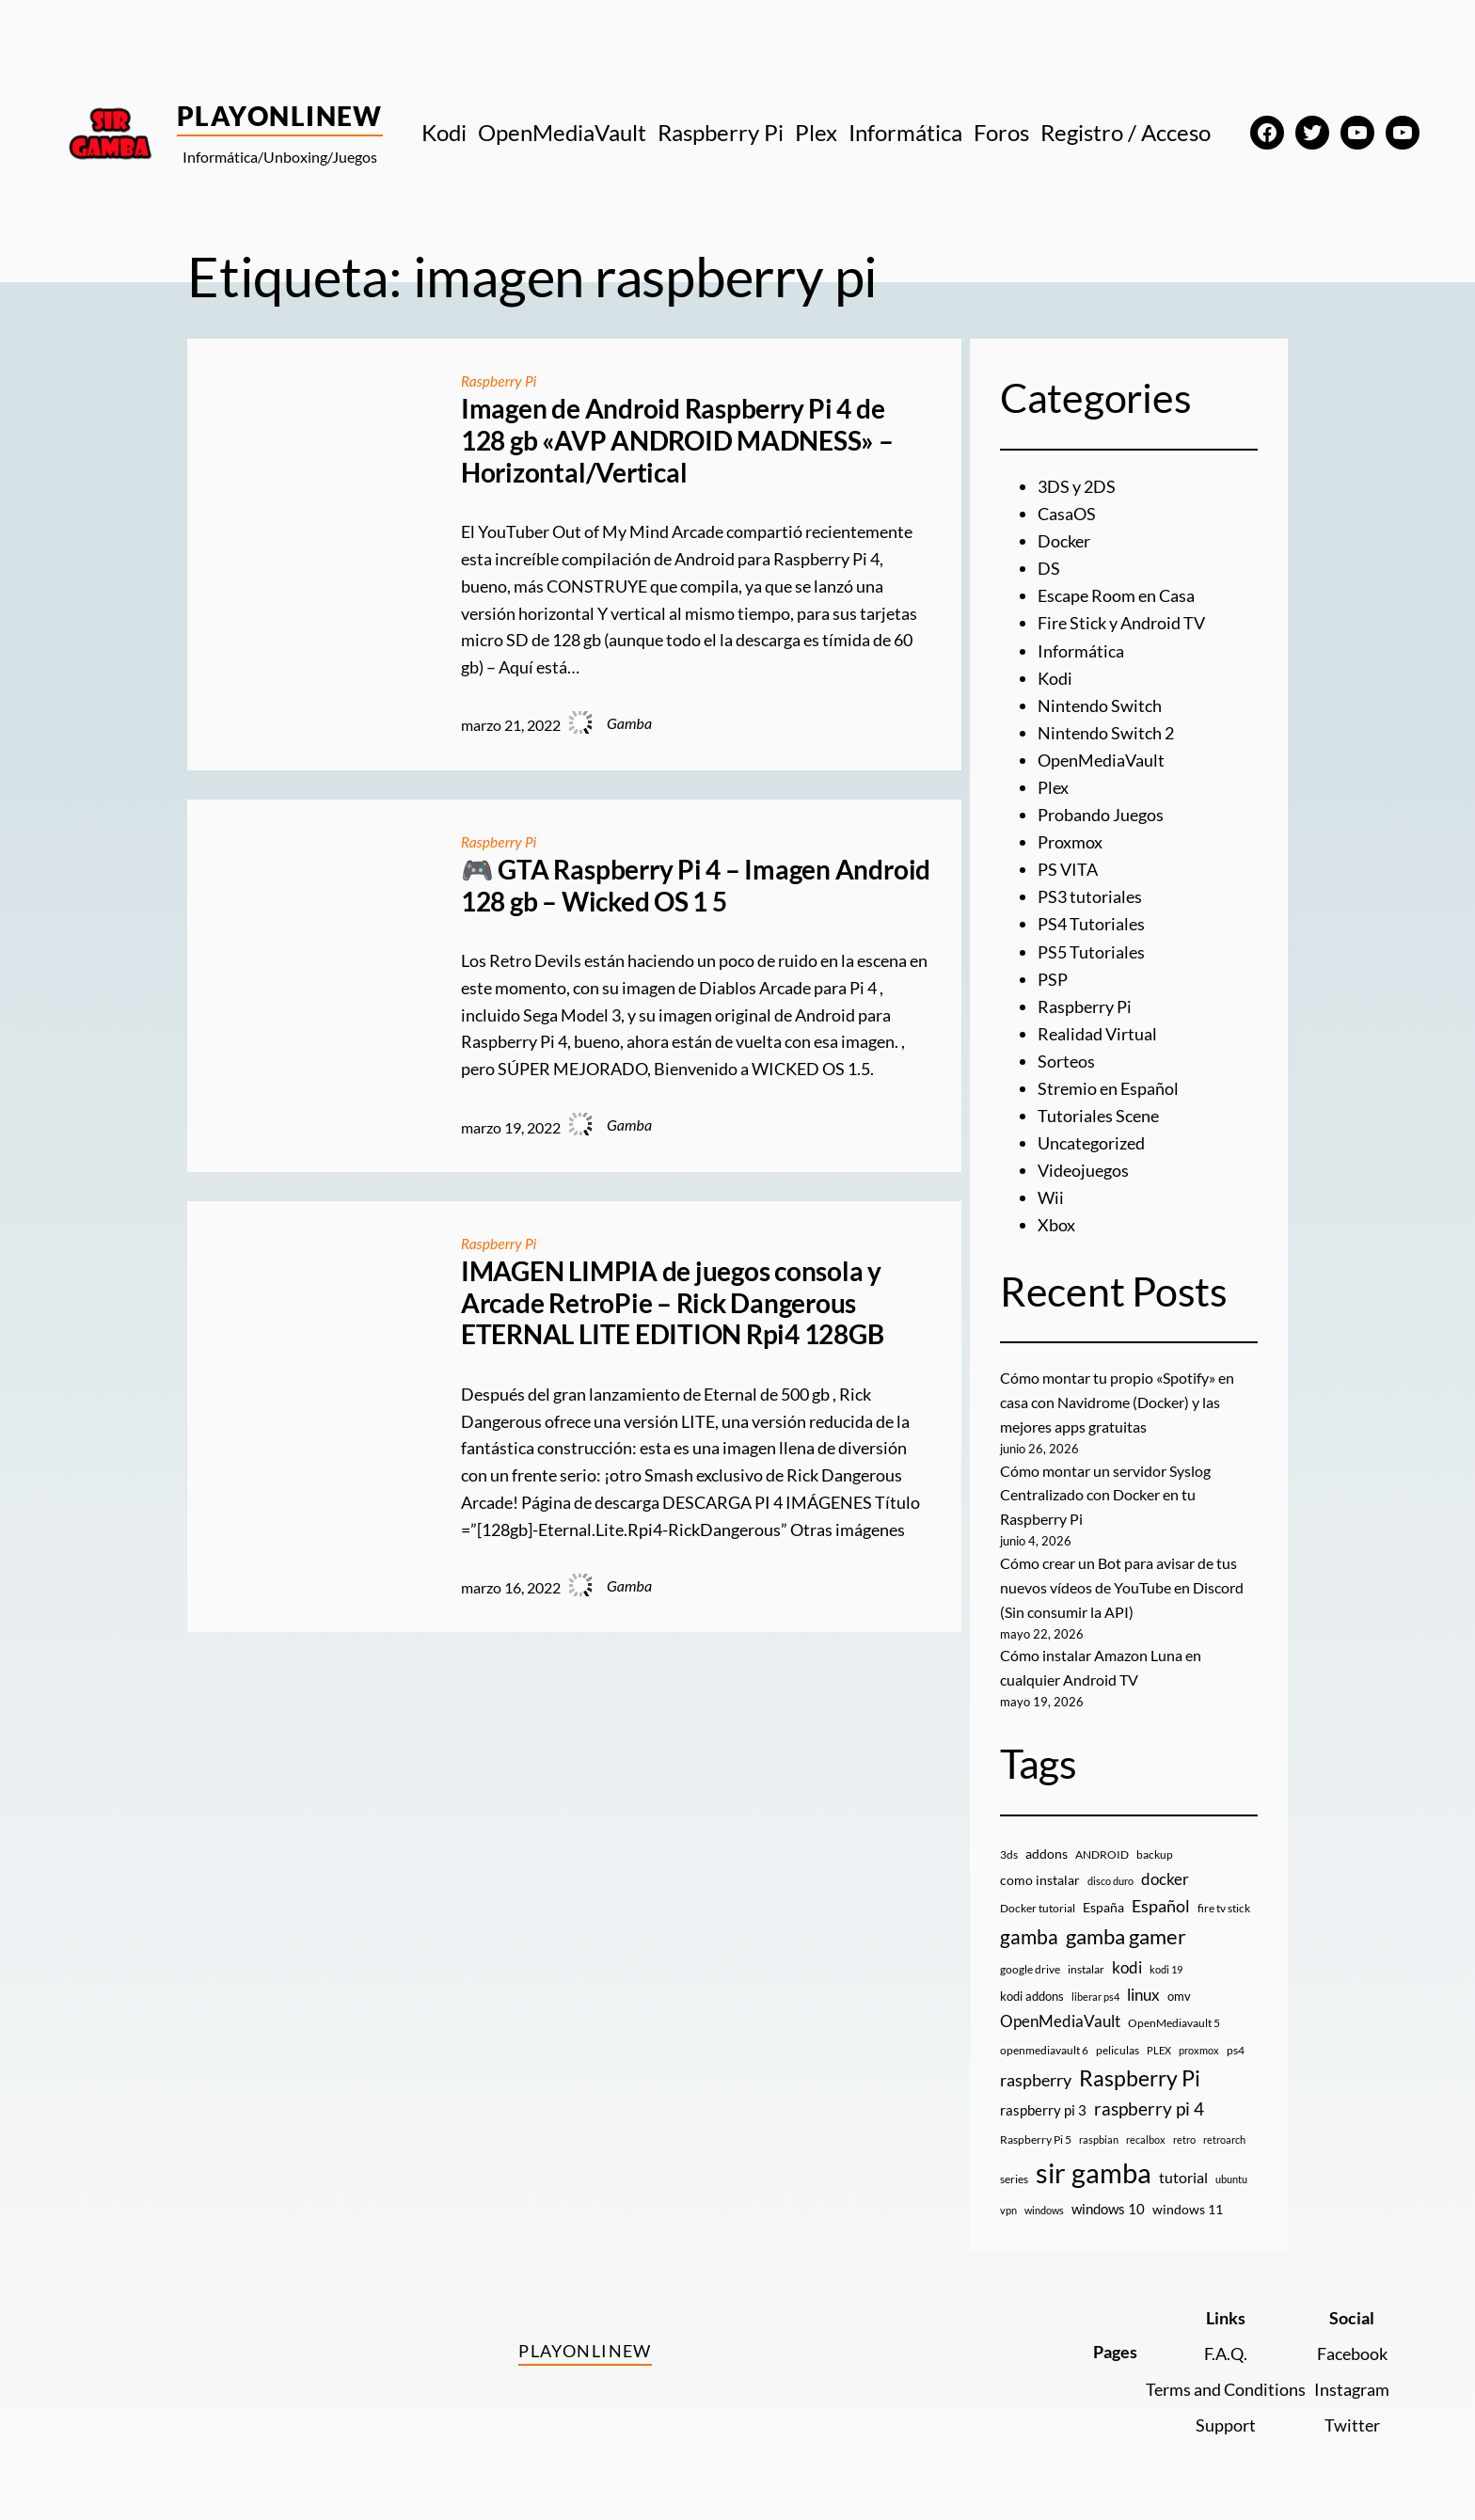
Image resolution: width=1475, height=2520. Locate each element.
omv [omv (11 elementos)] (1179, 1984)
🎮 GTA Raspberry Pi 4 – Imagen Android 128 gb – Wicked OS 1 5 (695, 884)
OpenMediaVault (1101, 757)
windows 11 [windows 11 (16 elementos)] (1187, 2199)
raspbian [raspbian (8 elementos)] (1098, 2128)
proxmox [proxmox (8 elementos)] (1199, 2040)
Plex (1053, 784)
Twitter (1352, 2413)
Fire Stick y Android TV (1121, 621)
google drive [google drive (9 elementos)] (1030, 1958)
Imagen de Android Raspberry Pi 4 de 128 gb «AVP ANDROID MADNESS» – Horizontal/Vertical (677, 440)
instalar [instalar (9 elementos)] (1086, 1958)
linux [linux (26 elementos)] (1143, 1983)
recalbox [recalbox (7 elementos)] (1146, 2128)
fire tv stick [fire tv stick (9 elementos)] (1223, 1898)
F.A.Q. (1225, 2342)
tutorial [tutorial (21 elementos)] (1183, 2166)
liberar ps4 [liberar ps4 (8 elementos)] (1095, 1985)
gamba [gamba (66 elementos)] (1029, 1925)
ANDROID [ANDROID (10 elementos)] (1102, 1843)
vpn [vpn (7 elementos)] (1008, 2200)
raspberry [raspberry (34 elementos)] (1035, 2068)
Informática (1081, 649)
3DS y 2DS (1077, 486)
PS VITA (1068, 865)
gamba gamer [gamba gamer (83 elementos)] (1126, 1925)
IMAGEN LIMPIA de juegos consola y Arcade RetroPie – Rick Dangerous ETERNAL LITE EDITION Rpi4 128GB (672, 1302)
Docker (1064, 541)
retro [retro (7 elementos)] (1184, 2128)
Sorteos (1066, 1055)
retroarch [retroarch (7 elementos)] (1224, 2128)
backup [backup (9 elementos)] (1154, 1843)
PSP (1053, 973)
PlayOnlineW (280, 116)
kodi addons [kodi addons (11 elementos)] (1032, 1984)
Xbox (1056, 1217)
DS (1049, 567)
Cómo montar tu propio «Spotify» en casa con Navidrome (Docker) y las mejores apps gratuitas (1117, 1394)
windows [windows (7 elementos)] (1044, 2200)
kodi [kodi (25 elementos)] (1127, 1956)
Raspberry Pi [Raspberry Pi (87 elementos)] (1139, 2067)
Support (1226, 2413)
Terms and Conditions (1226, 2378)
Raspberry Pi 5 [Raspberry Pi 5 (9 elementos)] (1035, 2128)
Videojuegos (1083, 1163)
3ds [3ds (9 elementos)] (1009, 1843)
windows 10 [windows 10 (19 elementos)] (1108, 2198)
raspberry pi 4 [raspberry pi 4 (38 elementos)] (1149, 2097)
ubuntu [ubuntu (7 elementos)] (1231, 2168)
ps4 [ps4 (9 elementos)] (1236, 2040)
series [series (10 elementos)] (1014, 2168)
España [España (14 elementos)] (1103, 1897)
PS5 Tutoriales (1091, 947)
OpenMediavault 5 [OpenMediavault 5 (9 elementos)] (1174, 2012)
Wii (1051, 1191)
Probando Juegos (1101, 811)
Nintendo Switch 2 (1106, 730)
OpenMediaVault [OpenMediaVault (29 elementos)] (1060, 2011)
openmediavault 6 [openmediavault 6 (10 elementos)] (1044, 2040)
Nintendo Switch (1100, 702)
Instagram (1351, 2378)
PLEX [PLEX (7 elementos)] (1159, 2040)
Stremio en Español (1108, 1081)
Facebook (1352, 2342)
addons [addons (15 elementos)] (1046, 1842)
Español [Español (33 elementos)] (1161, 1895)
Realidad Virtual (1097, 1028)
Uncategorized (1091, 1136)
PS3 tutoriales (1090, 892)
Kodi (1055, 676)
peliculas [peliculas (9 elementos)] (1117, 2040)
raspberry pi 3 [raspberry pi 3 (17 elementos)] (1043, 2098)
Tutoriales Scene (1098, 1109)
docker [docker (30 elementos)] (1165, 1868)
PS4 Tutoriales (1091, 920)
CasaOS (1067, 513)
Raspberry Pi (500, 380)
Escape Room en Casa (1116, 594)
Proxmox (1070, 838)
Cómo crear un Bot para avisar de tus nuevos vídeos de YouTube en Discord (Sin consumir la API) (1122, 1577)
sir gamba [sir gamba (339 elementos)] (1093, 2161)
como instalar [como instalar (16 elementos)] (1040, 1870)
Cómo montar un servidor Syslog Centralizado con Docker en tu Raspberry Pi (1105, 1485)
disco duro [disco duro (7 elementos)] (1110, 1870)
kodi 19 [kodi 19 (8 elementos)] (1166, 1958)
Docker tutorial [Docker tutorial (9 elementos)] (1037, 1898)
